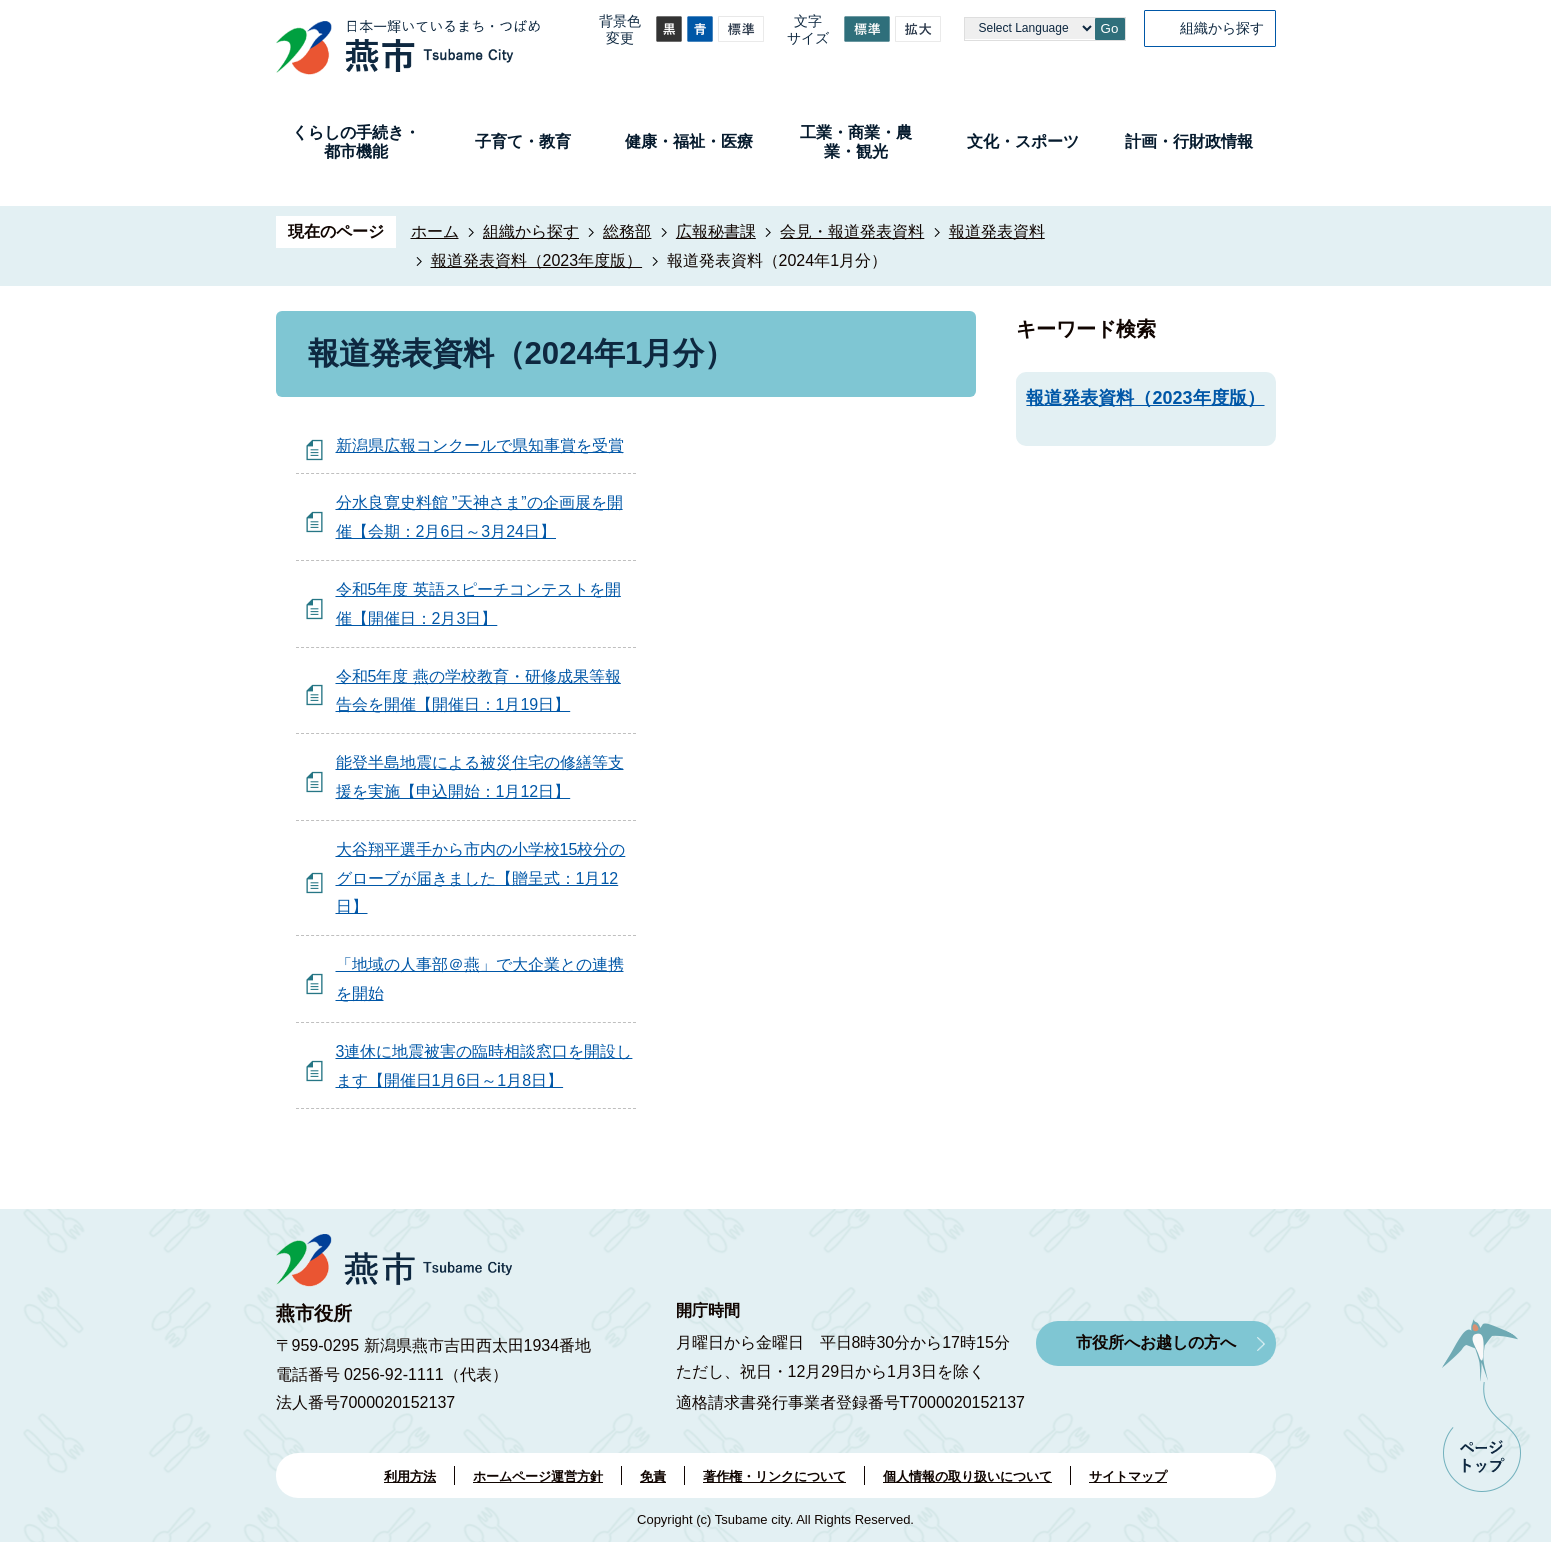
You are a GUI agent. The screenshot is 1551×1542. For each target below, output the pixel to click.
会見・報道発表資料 (852, 231)
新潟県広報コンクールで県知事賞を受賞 (480, 445)
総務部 (627, 231)
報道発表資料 (997, 231)
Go (1110, 28)
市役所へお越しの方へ (1156, 1342)
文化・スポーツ (1023, 141)
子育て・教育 (523, 141)
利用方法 (410, 1476)
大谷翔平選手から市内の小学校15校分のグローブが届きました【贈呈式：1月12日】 (481, 878)
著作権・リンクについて (774, 1476)
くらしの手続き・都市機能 (356, 142)
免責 (653, 1476)
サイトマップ (1128, 1476)
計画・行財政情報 (1189, 141)
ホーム (435, 231)
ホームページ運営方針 (538, 1476)
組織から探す (1222, 28)
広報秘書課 (716, 231)
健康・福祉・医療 (689, 141)
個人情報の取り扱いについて (967, 1476)
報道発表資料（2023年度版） (537, 260)
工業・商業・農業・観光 (856, 142)
